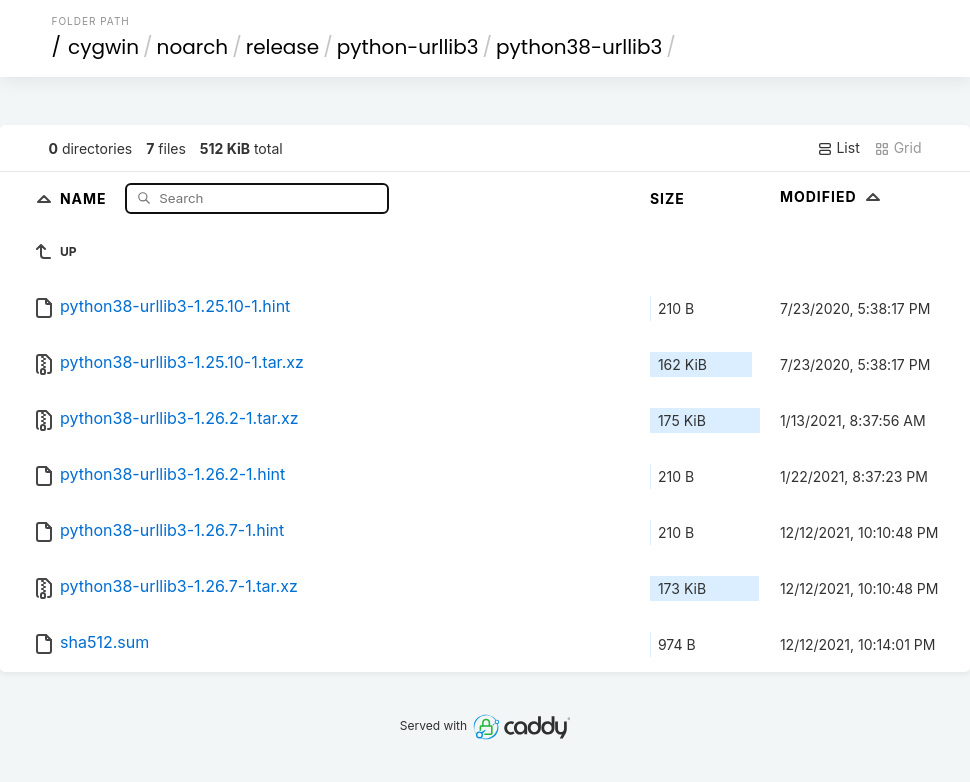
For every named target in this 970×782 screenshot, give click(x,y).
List (838, 148)
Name (85, 197)
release (283, 47)
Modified (832, 196)
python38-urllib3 (579, 47)
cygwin (103, 47)
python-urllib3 (408, 47)
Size (667, 198)
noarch (193, 47)
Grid (898, 148)
